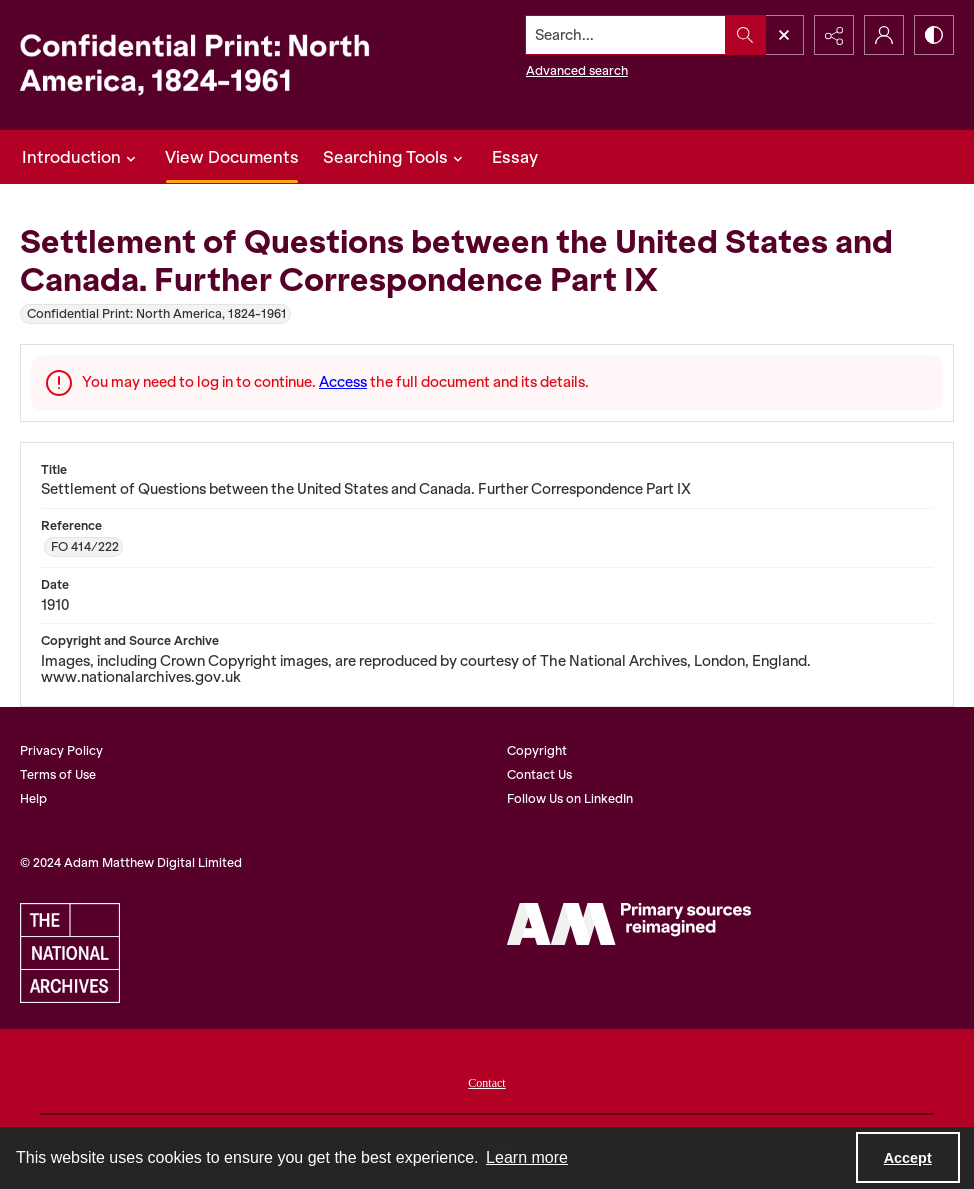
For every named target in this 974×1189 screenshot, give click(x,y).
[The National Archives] (70, 953)
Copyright (537, 750)
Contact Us (539, 774)
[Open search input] (784, 35)
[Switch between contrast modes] (934, 35)
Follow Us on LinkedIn (570, 798)
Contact (486, 1083)
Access (343, 382)
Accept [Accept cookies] (908, 1158)
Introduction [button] (81, 157)
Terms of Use (58, 774)
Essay (515, 157)
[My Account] (884, 35)
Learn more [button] (527, 1157)
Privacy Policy (61, 750)
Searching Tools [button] (395, 157)
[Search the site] (626, 35)
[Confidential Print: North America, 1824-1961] (212, 65)
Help (33, 798)
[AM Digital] (629, 924)
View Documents (232, 157)
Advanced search (577, 70)
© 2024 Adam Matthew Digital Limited (131, 862)
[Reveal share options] (834, 35)
